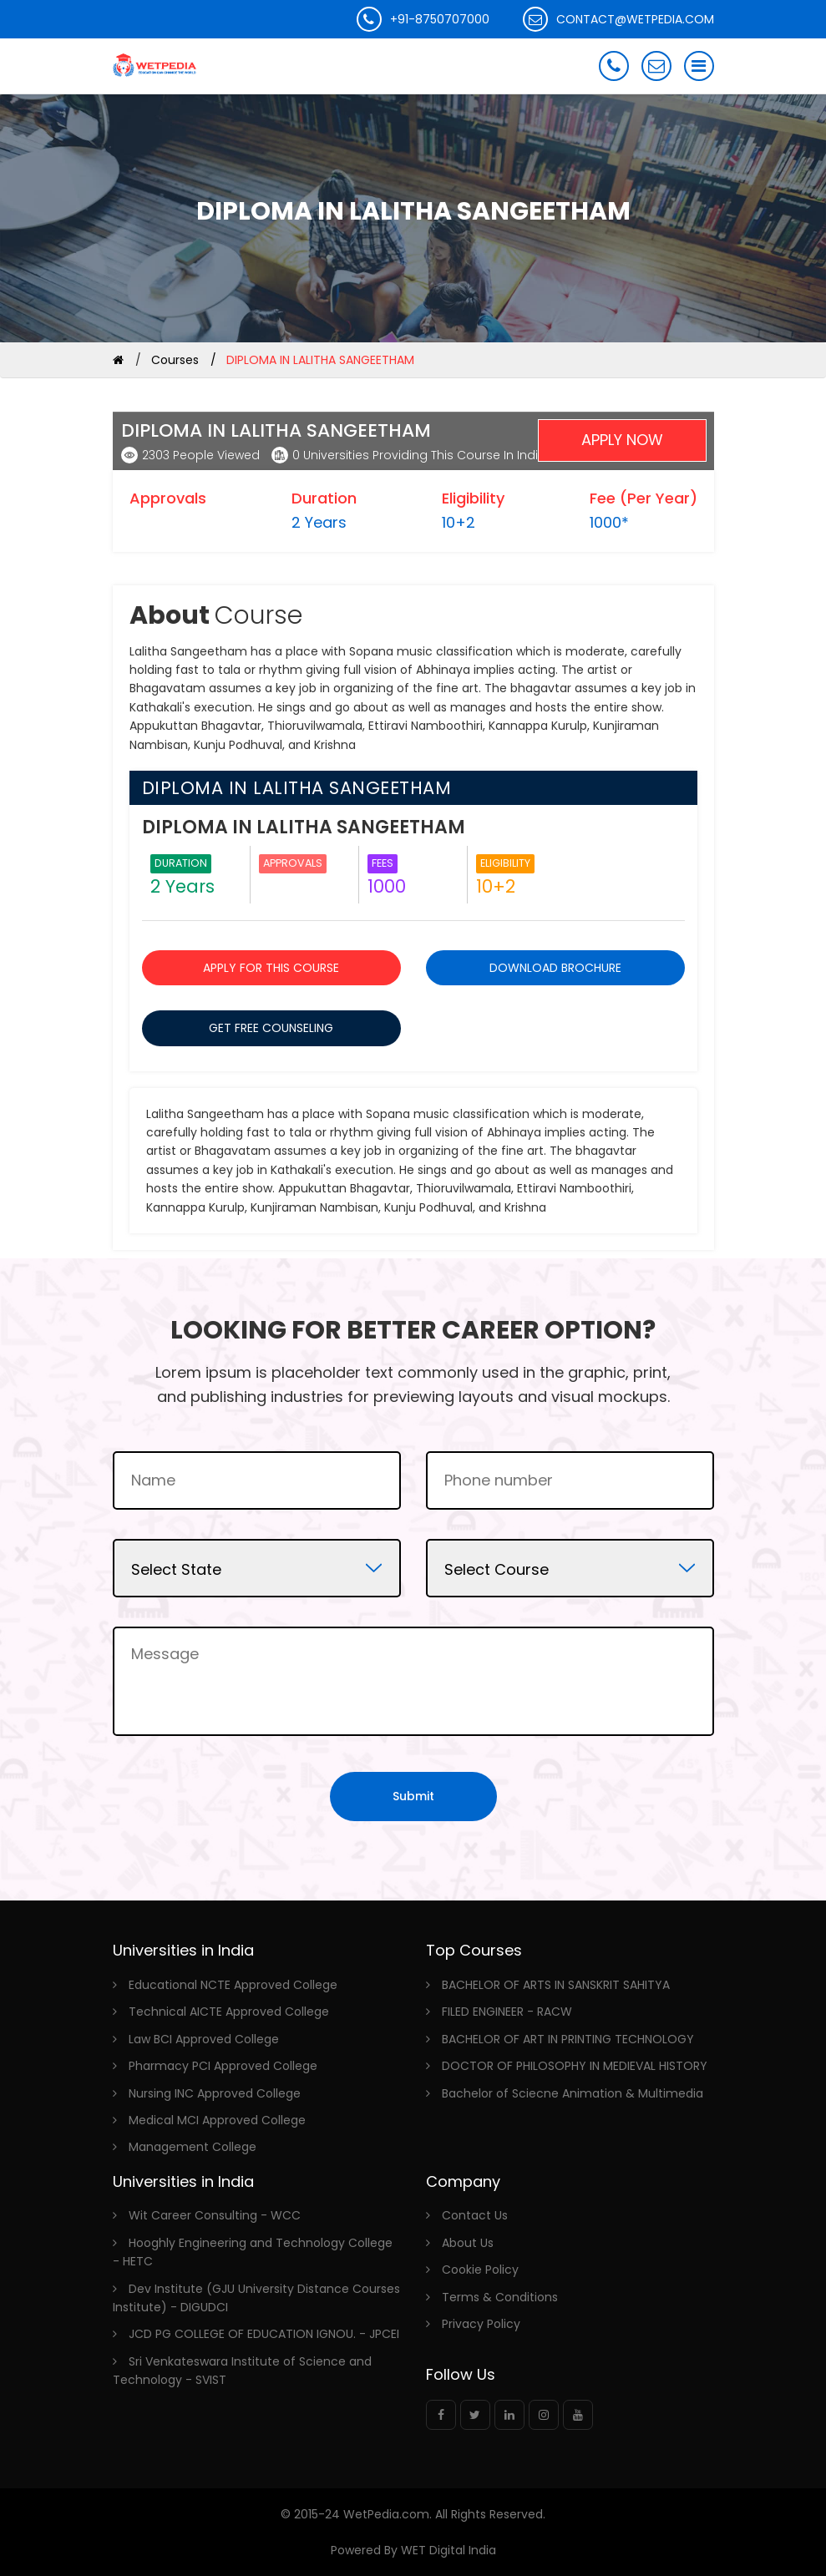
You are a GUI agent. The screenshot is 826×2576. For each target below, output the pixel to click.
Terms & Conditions (500, 2297)
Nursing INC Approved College (215, 2093)
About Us (468, 2242)
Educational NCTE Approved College (233, 1984)
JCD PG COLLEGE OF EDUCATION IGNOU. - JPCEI (264, 2333)
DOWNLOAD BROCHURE (555, 967)
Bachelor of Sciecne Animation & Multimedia (572, 2093)
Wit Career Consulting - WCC (215, 2215)
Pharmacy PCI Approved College (223, 2065)
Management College (192, 2146)
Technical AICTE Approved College (229, 2011)
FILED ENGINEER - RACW (507, 2011)
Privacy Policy (481, 2323)
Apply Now (622, 439)
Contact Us (475, 2215)
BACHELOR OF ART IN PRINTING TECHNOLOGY (568, 2039)
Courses (175, 360)
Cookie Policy (480, 2269)
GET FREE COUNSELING (271, 1028)
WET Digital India (447, 2550)
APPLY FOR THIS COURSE (271, 967)
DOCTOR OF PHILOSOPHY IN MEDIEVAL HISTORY (574, 2065)
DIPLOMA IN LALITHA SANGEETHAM (276, 431)
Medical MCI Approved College (217, 2120)
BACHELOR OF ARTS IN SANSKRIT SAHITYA (556, 1984)
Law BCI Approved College (204, 2039)
